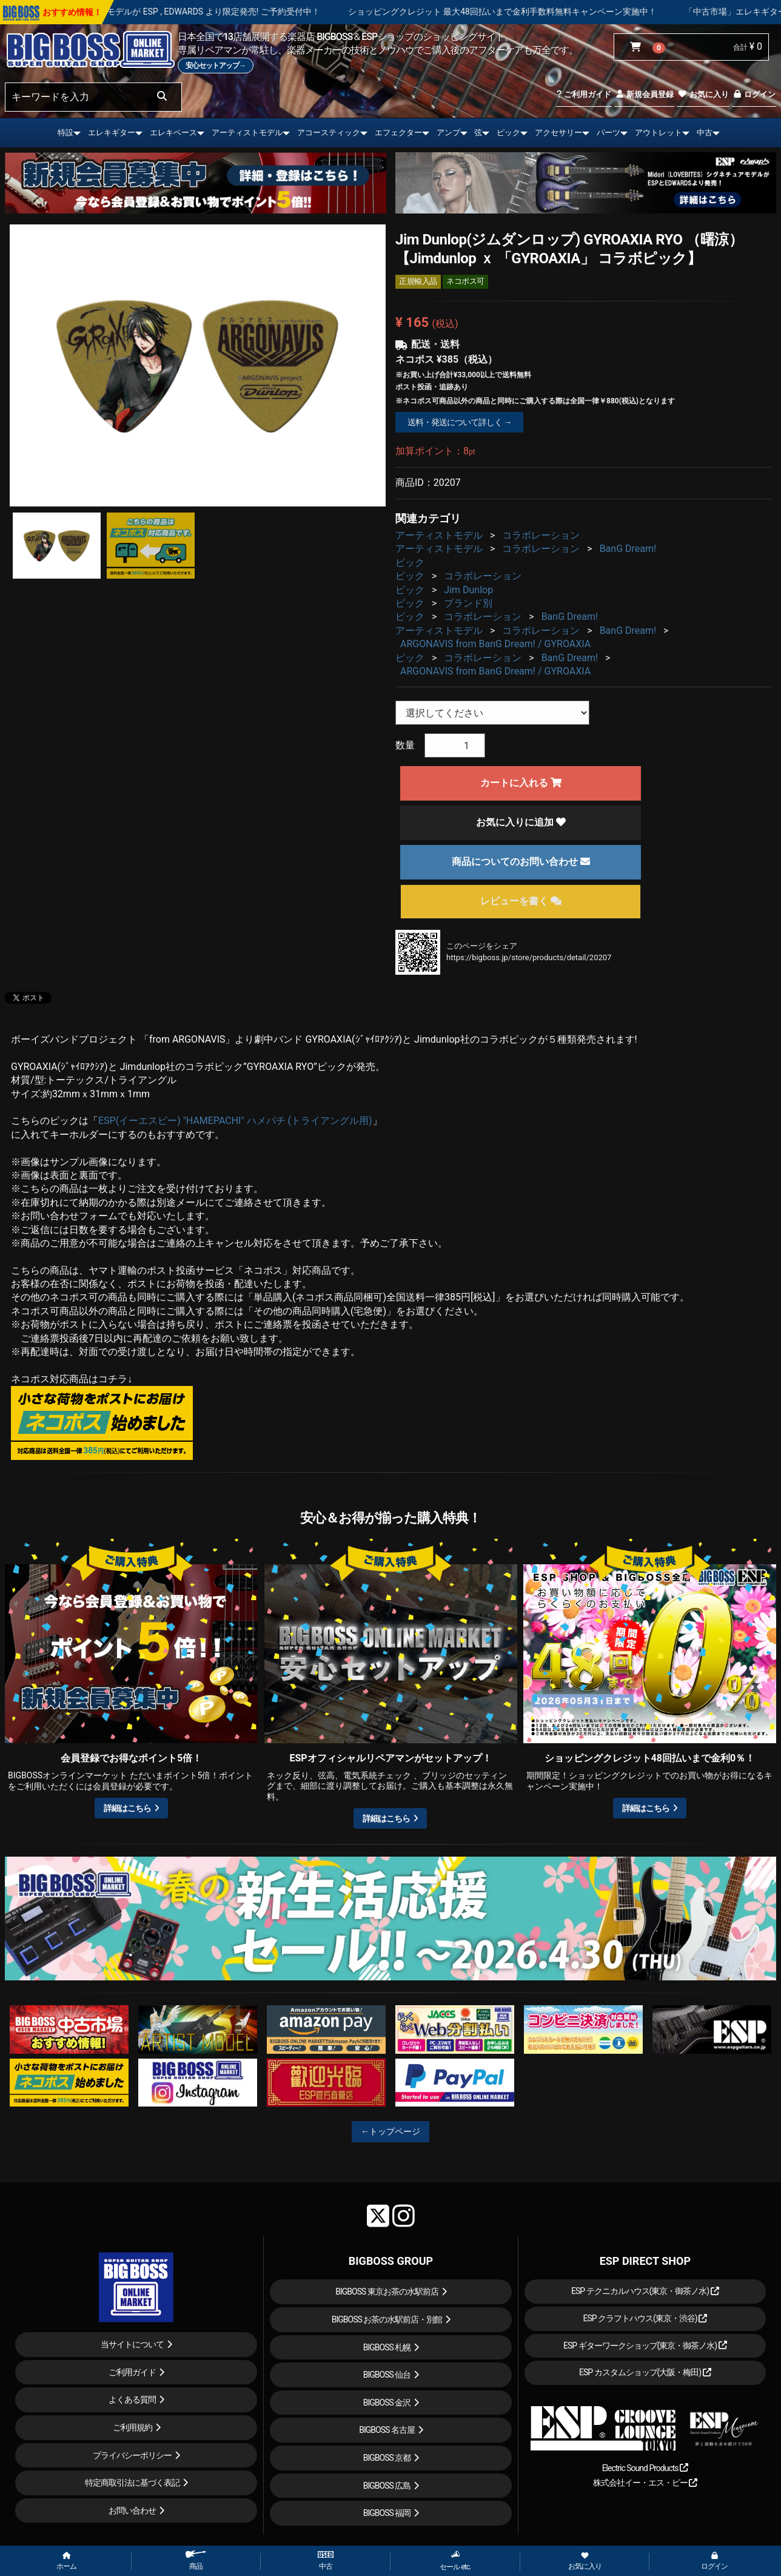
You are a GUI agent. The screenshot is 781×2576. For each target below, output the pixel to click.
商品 (196, 2561)
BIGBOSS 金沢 (387, 2402)
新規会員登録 (644, 94)
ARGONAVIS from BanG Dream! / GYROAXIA (495, 644)
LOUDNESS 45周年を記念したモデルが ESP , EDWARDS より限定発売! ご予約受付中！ (215, 11)
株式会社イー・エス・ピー (645, 2482)
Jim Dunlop (468, 590)
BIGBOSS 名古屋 (387, 2430)
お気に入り (702, 94)
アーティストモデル (247, 132)
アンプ (448, 132)
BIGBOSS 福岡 (387, 2513)
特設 (65, 132)
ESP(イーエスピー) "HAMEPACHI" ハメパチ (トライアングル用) (235, 1120)
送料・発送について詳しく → (459, 422)
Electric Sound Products (645, 2468)
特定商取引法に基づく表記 (132, 2482)
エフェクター (398, 132)
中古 (704, 132)
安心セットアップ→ (216, 65)
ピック (508, 132)
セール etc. (455, 2560)
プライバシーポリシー (132, 2455)
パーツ (608, 132)
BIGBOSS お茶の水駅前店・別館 (387, 2319)
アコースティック (328, 132)
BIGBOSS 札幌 (387, 2347)
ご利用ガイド (584, 94)
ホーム (66, 2561)
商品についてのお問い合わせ (521, 861)
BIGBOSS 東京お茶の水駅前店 (386, 2291)
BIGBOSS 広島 (387, 2485)
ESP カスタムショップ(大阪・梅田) (645, 2372)
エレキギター (111, 132)
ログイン (754, 94)
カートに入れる (520, 783)
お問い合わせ (132, 2510)
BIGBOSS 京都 (387, 2458)
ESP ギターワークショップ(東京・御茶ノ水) (645, 2345)
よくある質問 (132, 2399)
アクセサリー (558, 132)
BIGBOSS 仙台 (387, 2374)
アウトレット (658, 132)
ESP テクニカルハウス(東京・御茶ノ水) (645, 2291)
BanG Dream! (628, 548)
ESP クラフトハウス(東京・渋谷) (645, 2318)
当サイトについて (132, 2344)
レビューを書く (520, 901)
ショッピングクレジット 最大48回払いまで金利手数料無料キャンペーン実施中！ (560, 11)
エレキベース (173, 132)
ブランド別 (468, 603)
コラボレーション (541, 535)
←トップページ (390, 2131)
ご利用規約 (132, 2427)
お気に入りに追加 (521, 822)
